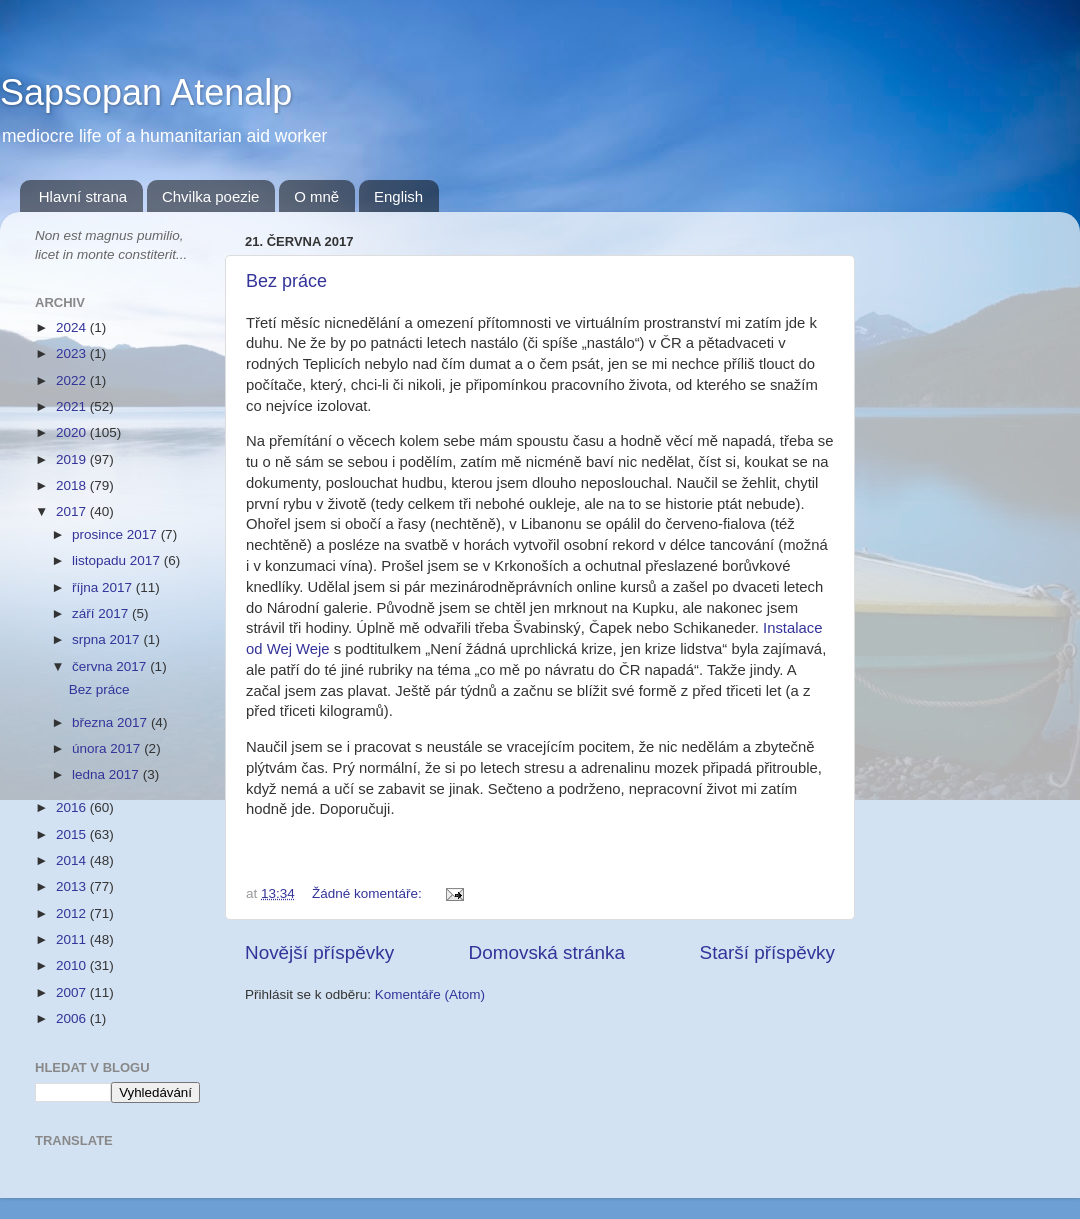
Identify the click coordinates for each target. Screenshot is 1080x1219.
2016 (73, 807)
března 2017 (111, 722)
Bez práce (286, 281)
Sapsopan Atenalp (146, 92)
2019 (73, 459)
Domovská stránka (547, 952)
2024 (73, 327)
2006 (73, 1018)
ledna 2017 (107, 774)
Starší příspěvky (767, 952)
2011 (73, 939)
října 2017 (104, 587)
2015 (73, 834)
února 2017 (108, 748)
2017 (73, 511)
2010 (73, 965)
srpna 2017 (107, 639)
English (398, 196)
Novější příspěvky (319, 952)
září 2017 (102, 613)
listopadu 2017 (118, 560)
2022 (73, 380)
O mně (316, 196)
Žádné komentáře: (368, 893)
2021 (73, 406)
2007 (73, 992)
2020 (73, 432)
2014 (73, 860)
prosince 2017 (116, 534)
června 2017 (111, 666)
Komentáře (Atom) (430, 994)
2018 (73, 485)
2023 (73, 353)
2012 (73, 913)
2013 (73, 886)
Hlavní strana (83, 196)
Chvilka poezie (211, 196)
